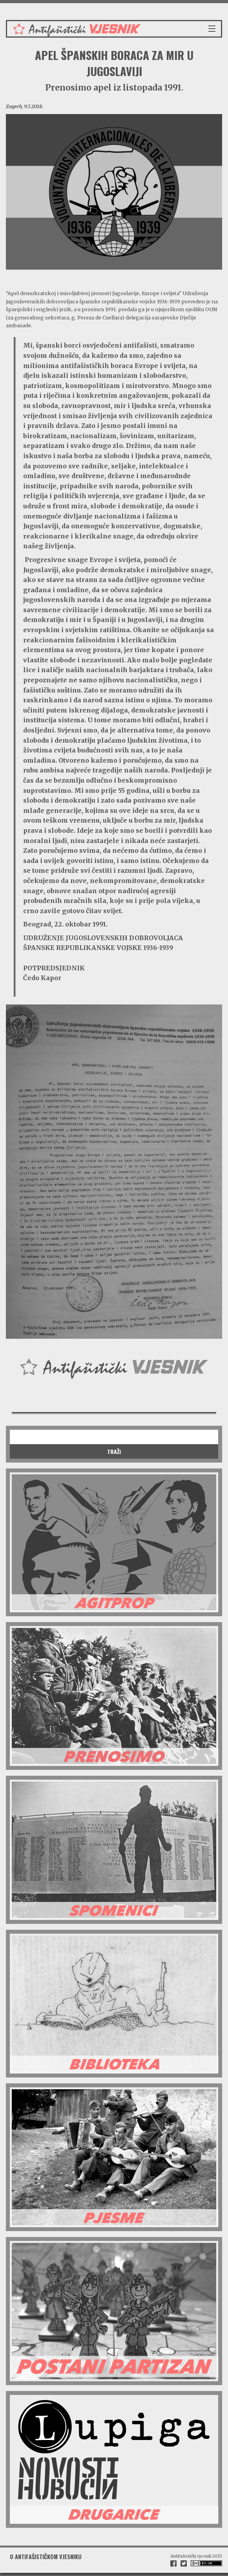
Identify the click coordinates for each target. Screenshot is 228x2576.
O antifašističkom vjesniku (46, 2556)
